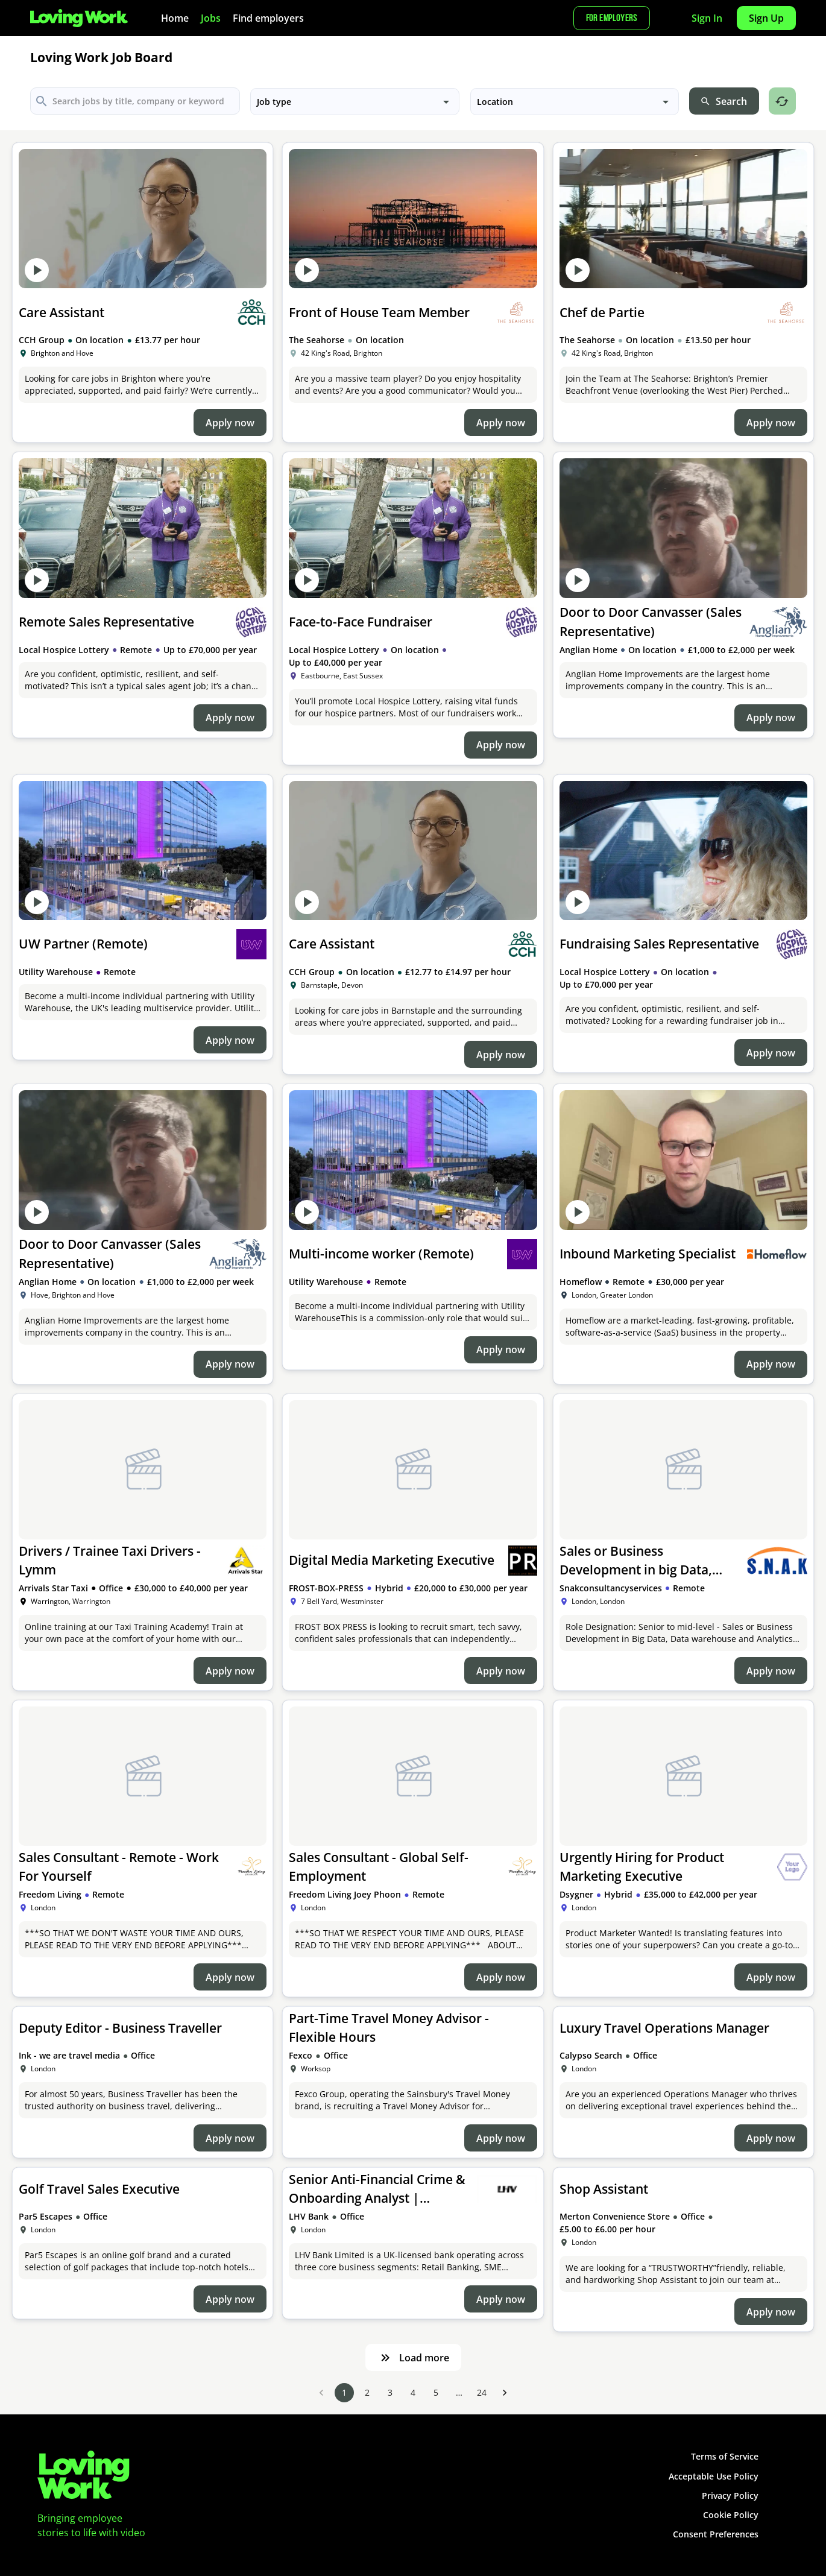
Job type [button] (274, 101)
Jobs (211, 18)
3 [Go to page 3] (390, 2392)
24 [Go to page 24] (481, 2392)
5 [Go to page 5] (436, 2392)
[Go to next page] (504, 2392)
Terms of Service (724, 2456)
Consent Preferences (715, 2534)
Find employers (268, 18)
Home (175, 18)
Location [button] (495, 101)
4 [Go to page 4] (413, 2392)
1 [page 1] (344, 2392)
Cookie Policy (730, 2515)
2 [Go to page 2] (367, 2392)
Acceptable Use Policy (713, 2476)
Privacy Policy (730, 2495)
